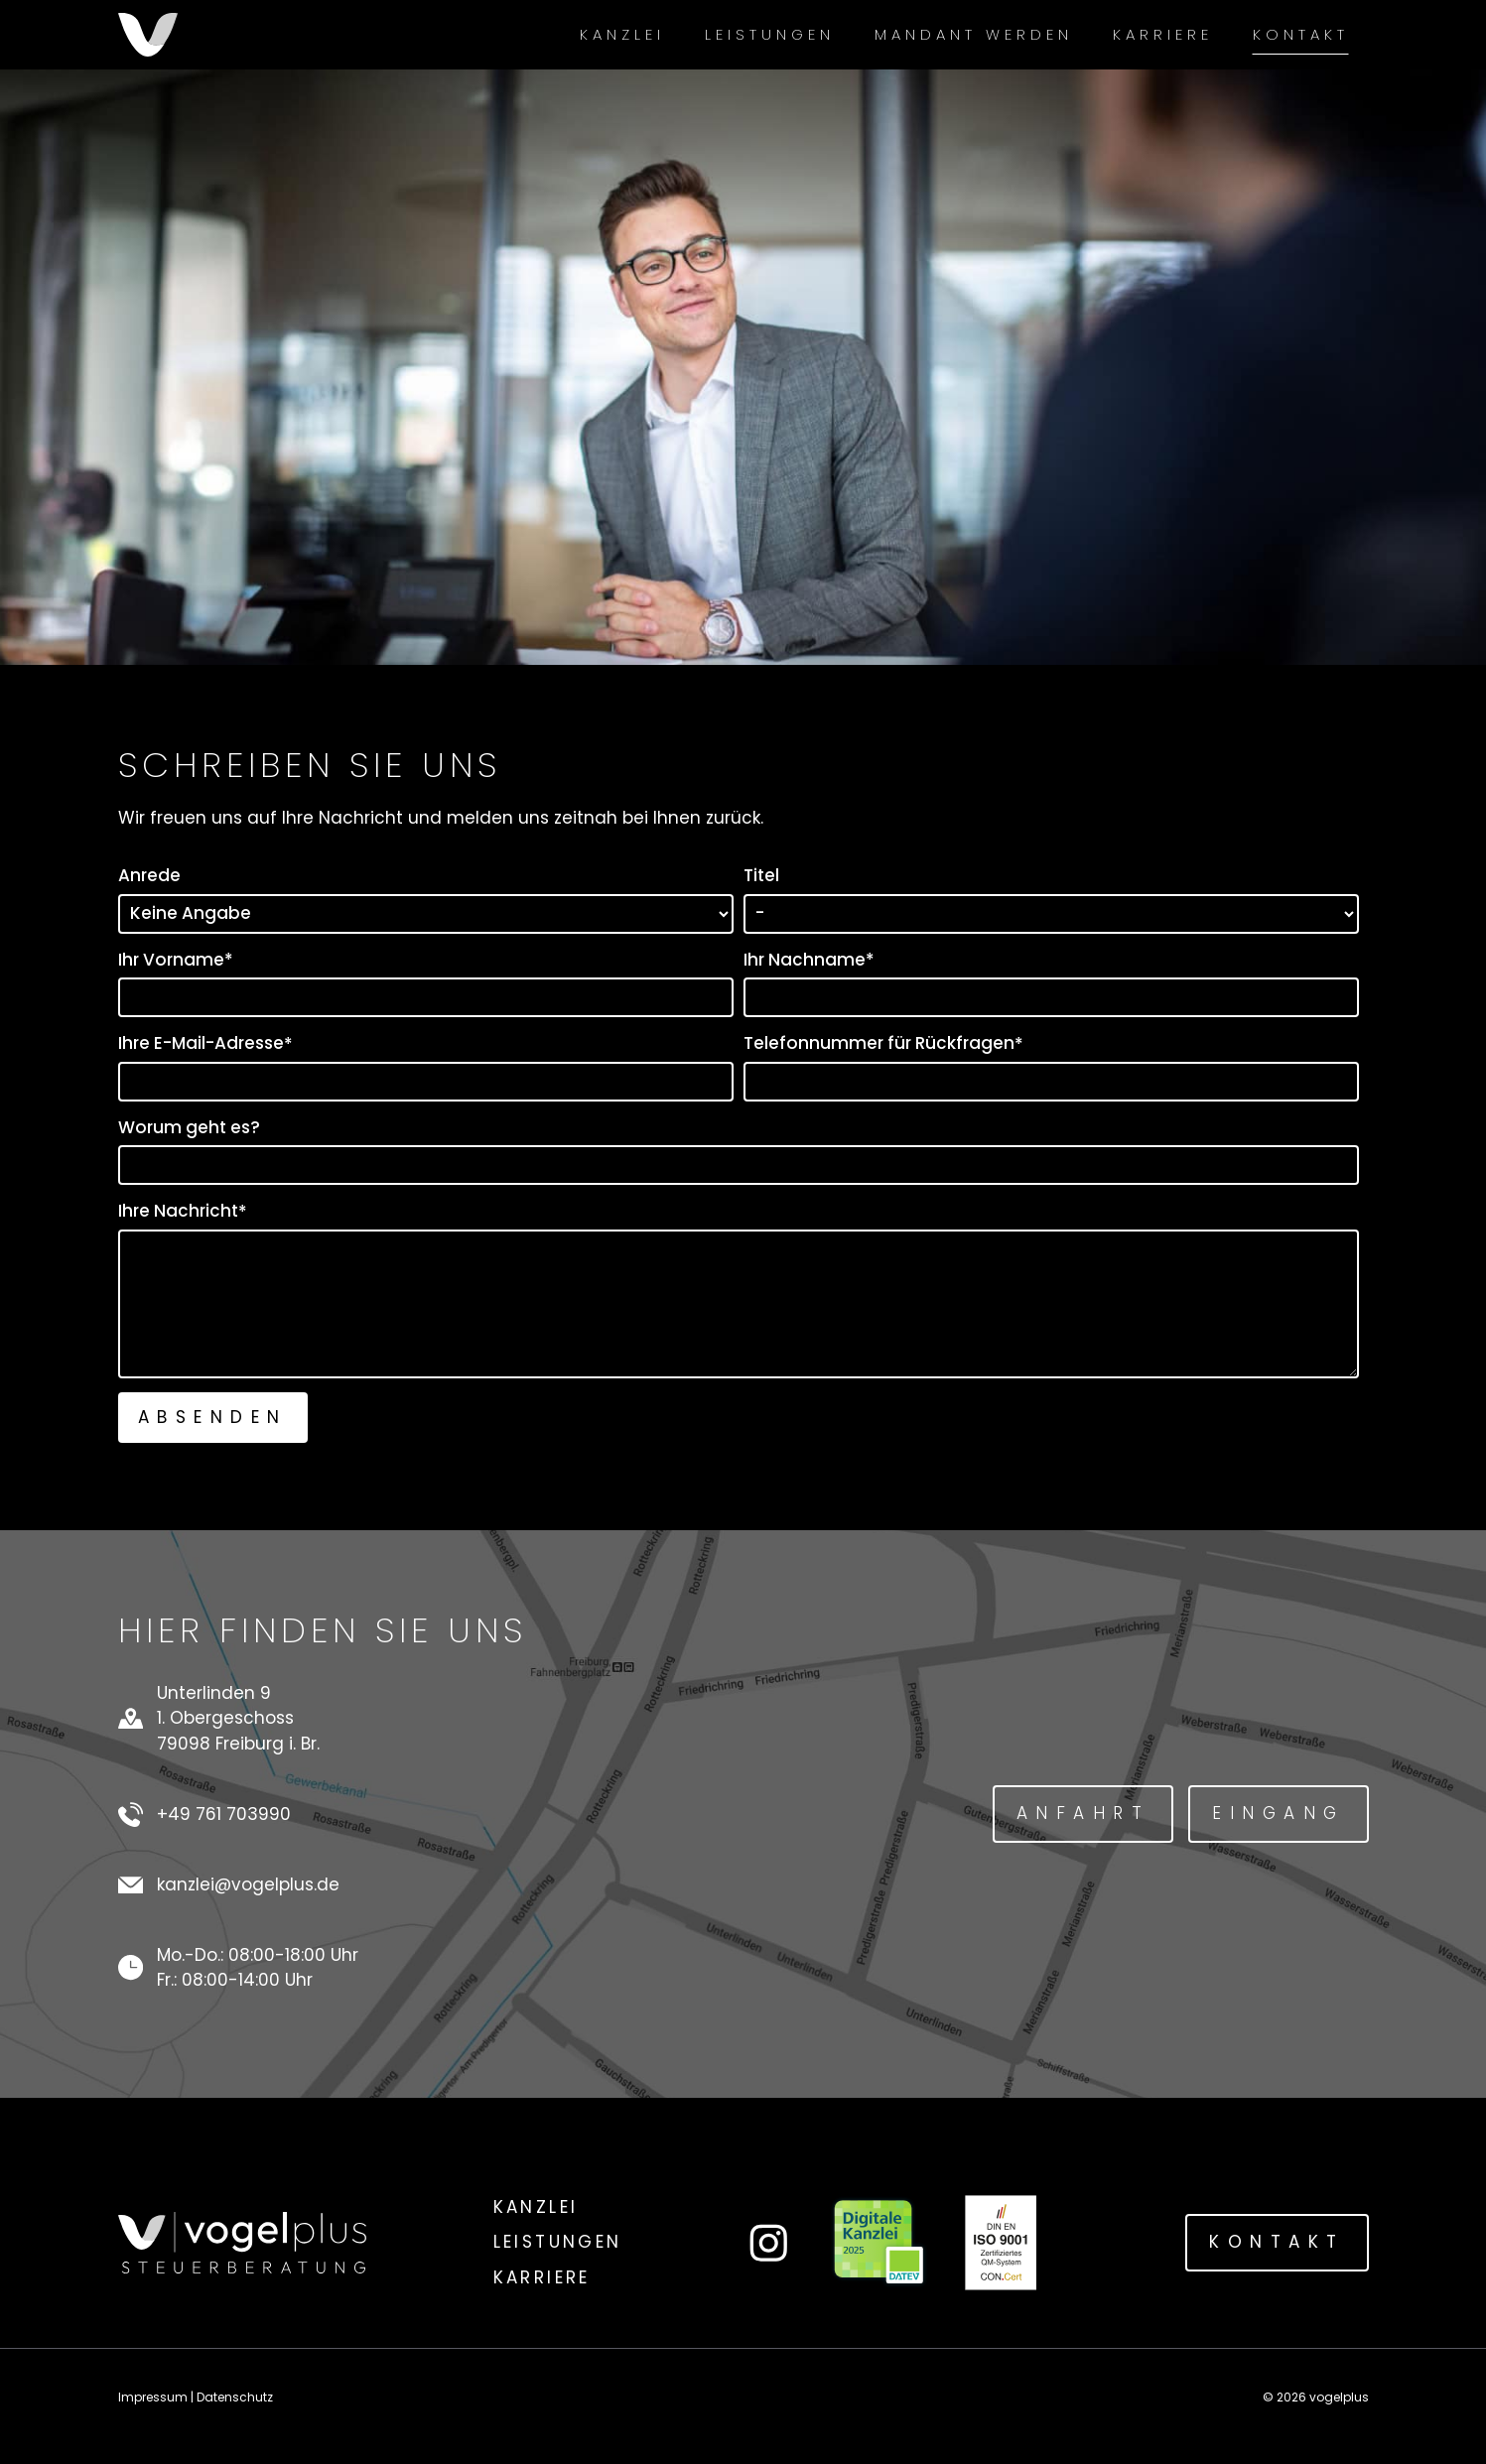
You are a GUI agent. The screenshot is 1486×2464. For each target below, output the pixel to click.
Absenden (213, 1417)
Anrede (149, 875)
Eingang (1278, 1813)
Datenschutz (235, 2397)
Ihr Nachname (809, 960)
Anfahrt (1083, 1813)
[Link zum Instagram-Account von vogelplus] (769, 2243)
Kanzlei (622, 34)
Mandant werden (974, 34)
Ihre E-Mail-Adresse (205, 1043)
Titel (761, 875)
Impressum (153, 2397)
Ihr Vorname (175, 960)
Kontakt (1301, 34)
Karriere (1163, 34)
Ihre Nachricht (182, 1211)
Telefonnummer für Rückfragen (883, 1043)
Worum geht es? (189, 1127)
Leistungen (770, 34)
